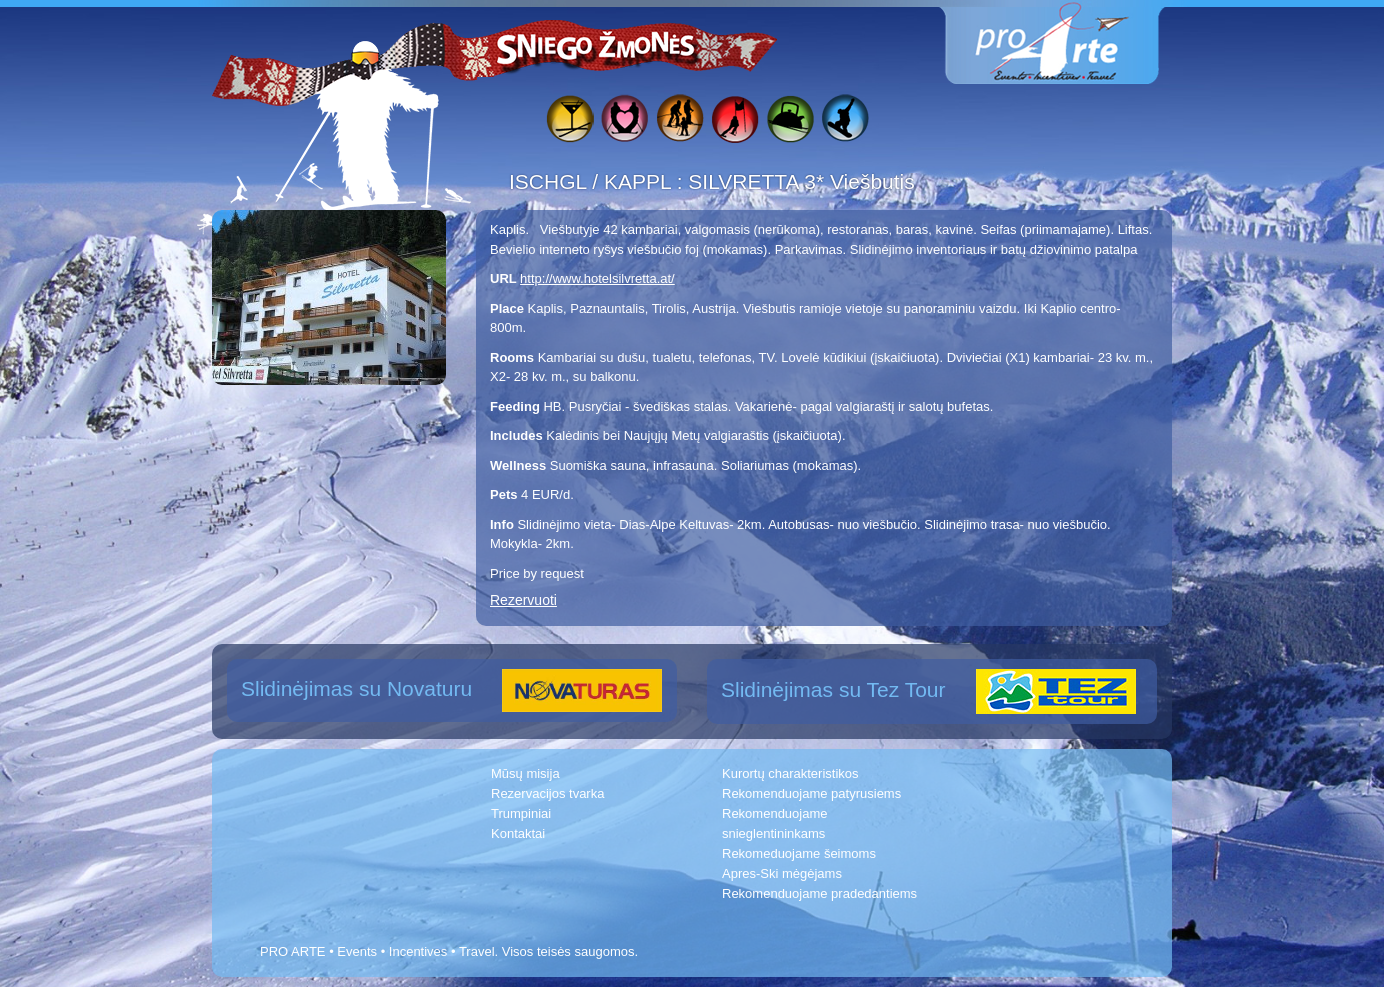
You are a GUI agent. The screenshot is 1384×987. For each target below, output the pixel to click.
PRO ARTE (293, 951)
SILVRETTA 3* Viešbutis (801, 181)
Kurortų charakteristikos (790, 773)
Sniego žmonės (597, 46)
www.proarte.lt (1068, 42)
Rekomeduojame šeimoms (799, 853)
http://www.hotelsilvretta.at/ (597, 278)
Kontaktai (518, 833)
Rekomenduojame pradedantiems (819, 893)
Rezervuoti (523, 600)
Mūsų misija (525, 773)
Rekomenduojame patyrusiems (811, 793)
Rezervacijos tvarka (547, 793)
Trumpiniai (521, 813)
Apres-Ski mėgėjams (782, 873)
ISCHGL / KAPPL (593, 181)
